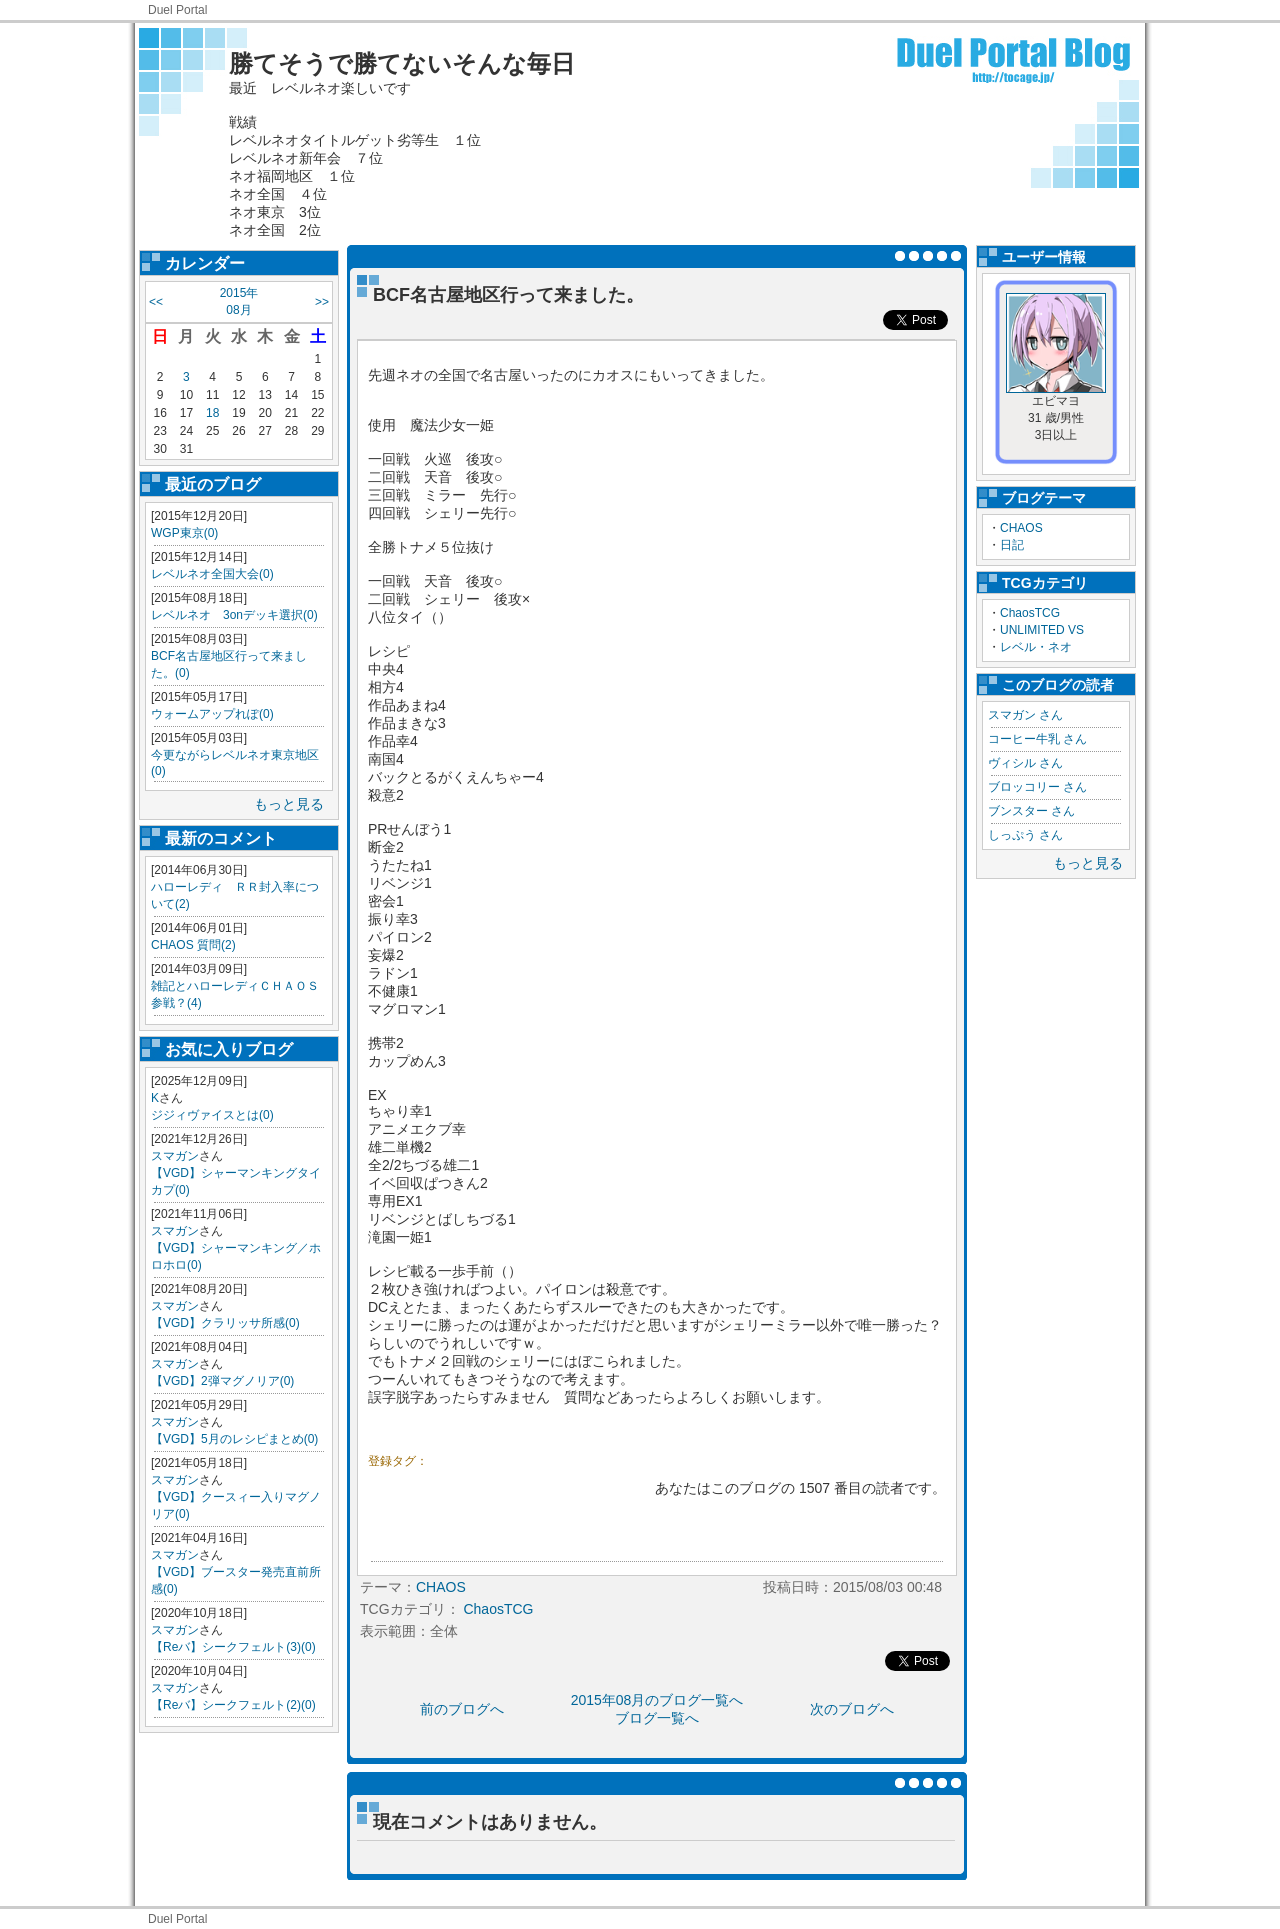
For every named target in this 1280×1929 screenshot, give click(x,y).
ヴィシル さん (1025, 763)
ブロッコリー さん (1037, 787)
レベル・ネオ (1036, 647)
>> (322, 302)
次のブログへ (852, 1709)
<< (156, 302)
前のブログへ (462, 1709)
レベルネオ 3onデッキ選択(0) (234, 615)
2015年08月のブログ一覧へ (657, 1700)
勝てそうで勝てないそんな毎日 (402, 63)
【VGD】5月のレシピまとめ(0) (234, 1439)
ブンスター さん (1031, 811)
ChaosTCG (1030, 613)
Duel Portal (177, 10)
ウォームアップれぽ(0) (212, 714)
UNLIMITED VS (1042, 630)
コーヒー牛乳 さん (1037, 739)
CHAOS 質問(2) (193, 945)
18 (212, 413)
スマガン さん (1025, 715)
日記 (1012, 545)
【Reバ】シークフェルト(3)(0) (233, 1647)
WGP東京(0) (184, 533)
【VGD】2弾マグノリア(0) (222, 1381)
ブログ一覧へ (657, 1718)
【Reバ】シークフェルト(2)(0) (233, 1705)
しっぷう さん (1025, 835)
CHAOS (1021, 528)
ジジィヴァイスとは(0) (212, 1115)
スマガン (175, 1156)
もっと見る (289, 804)
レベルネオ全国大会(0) (212, 574)
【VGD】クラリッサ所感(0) (225, 1323)
